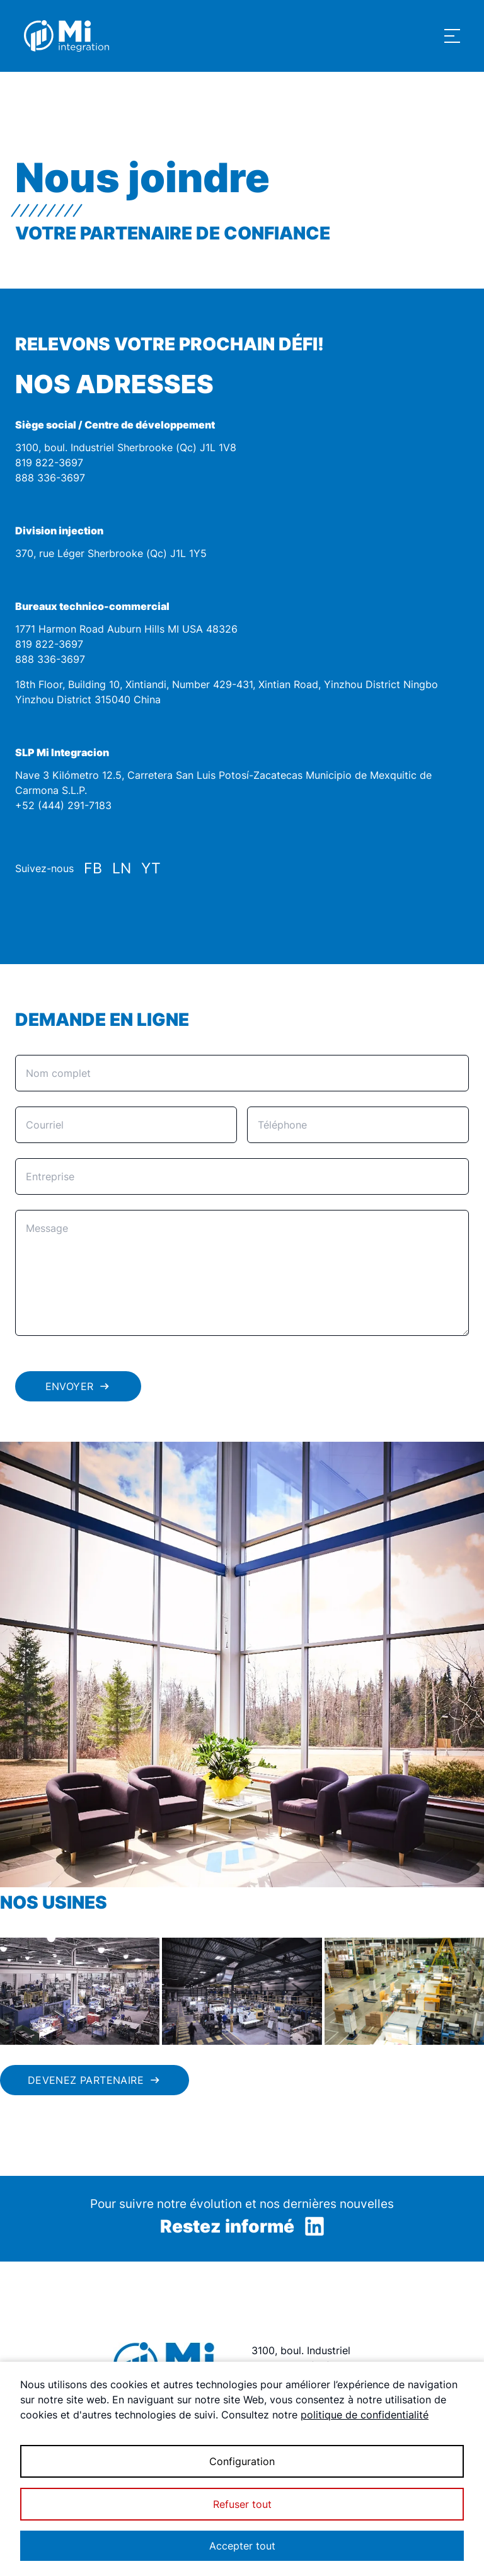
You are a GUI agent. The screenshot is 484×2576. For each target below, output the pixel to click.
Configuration (242, 2461)
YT (151, 868)
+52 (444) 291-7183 (63, 805)
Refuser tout (242, 2504)
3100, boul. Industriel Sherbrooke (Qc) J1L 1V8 (125, 447)
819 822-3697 (49, 462)
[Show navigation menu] (452, 36)
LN (121, 868)
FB (93, 868)
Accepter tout (242, 2545)
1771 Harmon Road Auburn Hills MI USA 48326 (126, 629)
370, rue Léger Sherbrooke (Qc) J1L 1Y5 (111, 553)
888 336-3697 (50, 477)
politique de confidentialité (365, 2414)
